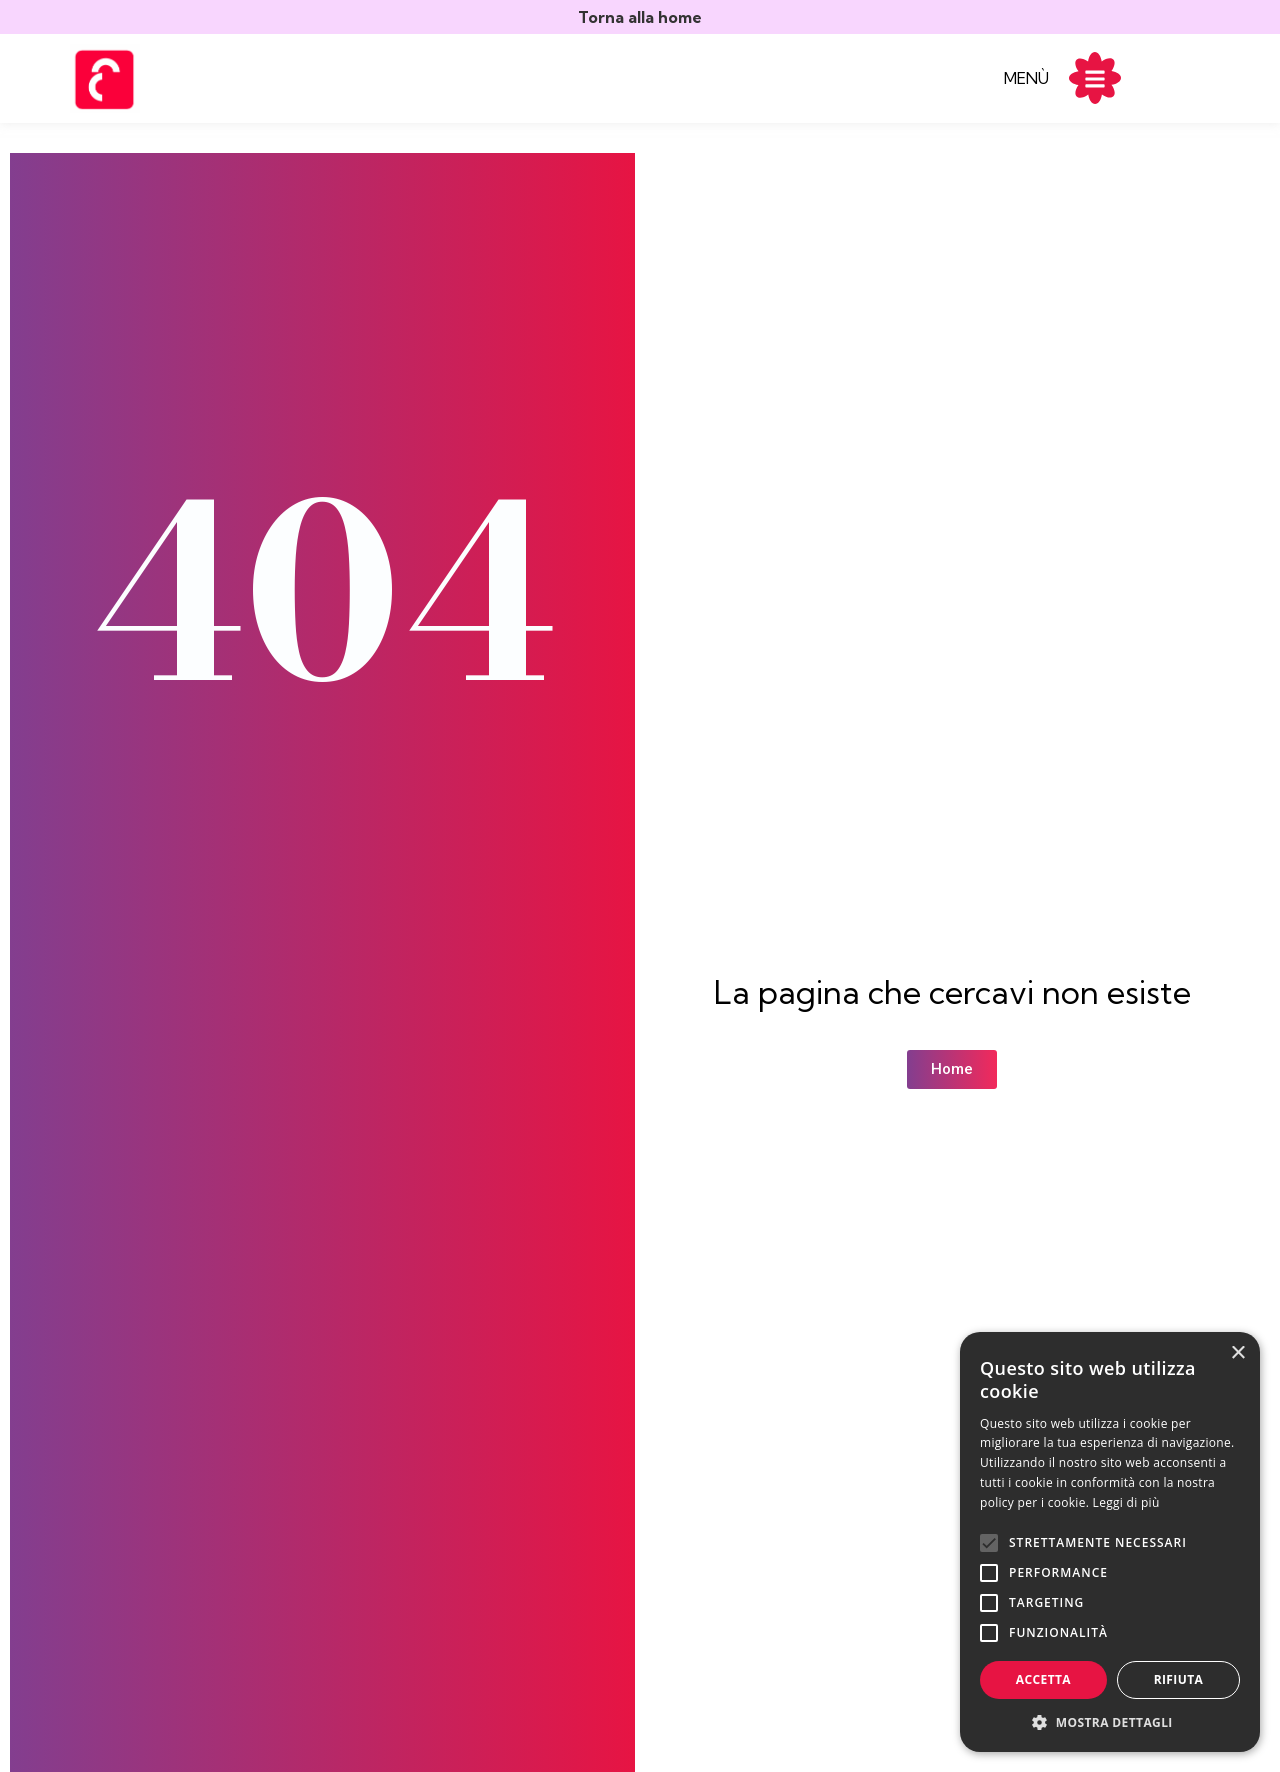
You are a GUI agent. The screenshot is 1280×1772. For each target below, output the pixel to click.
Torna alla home (640, 17)
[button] (1110, 1722)
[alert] (1110, 1542)
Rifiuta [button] (1179, 1679)
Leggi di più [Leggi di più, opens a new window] (1126, 1502)
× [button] (1237, 1353)
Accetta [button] (1043, 1679)
